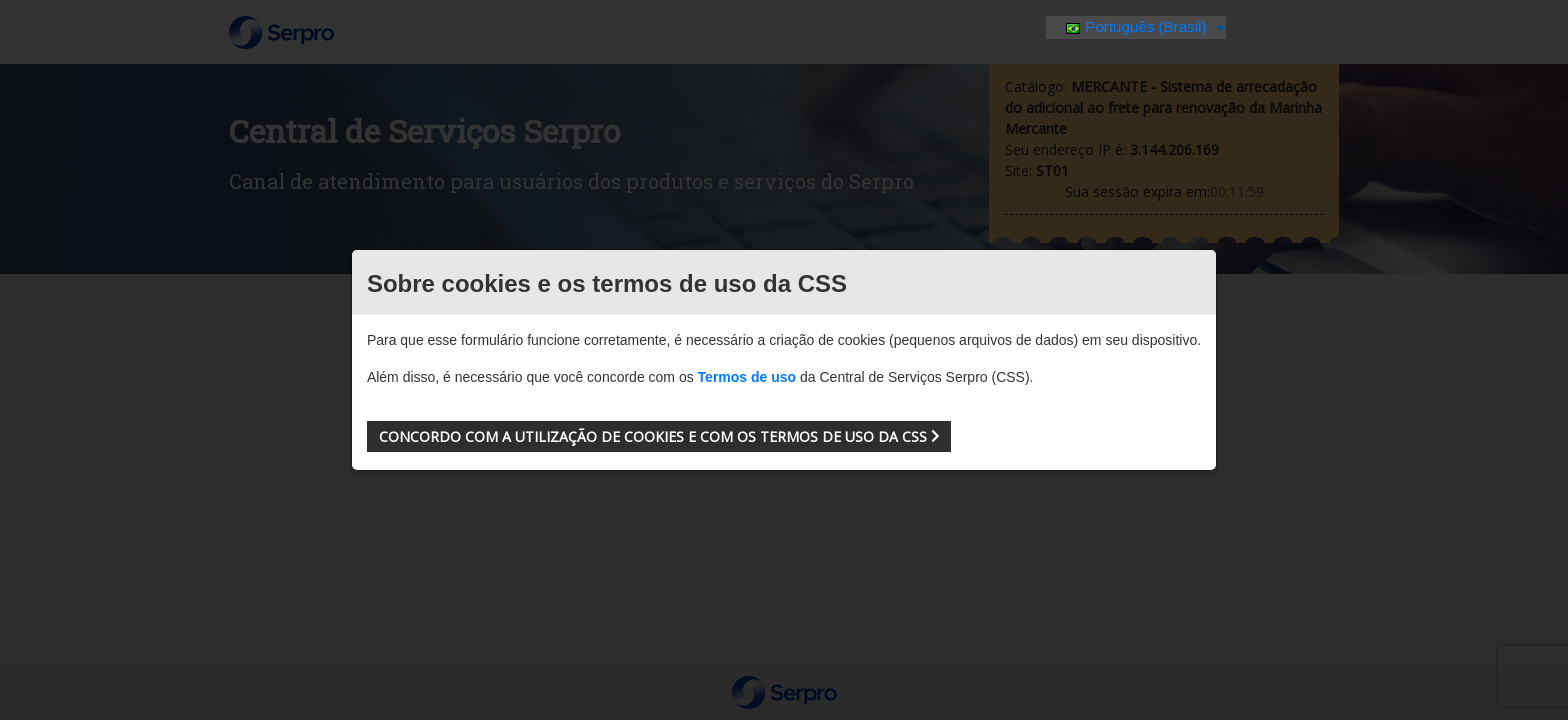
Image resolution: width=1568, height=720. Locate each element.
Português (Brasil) (1138, 26)
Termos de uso (747, 377)
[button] (659, 436)
